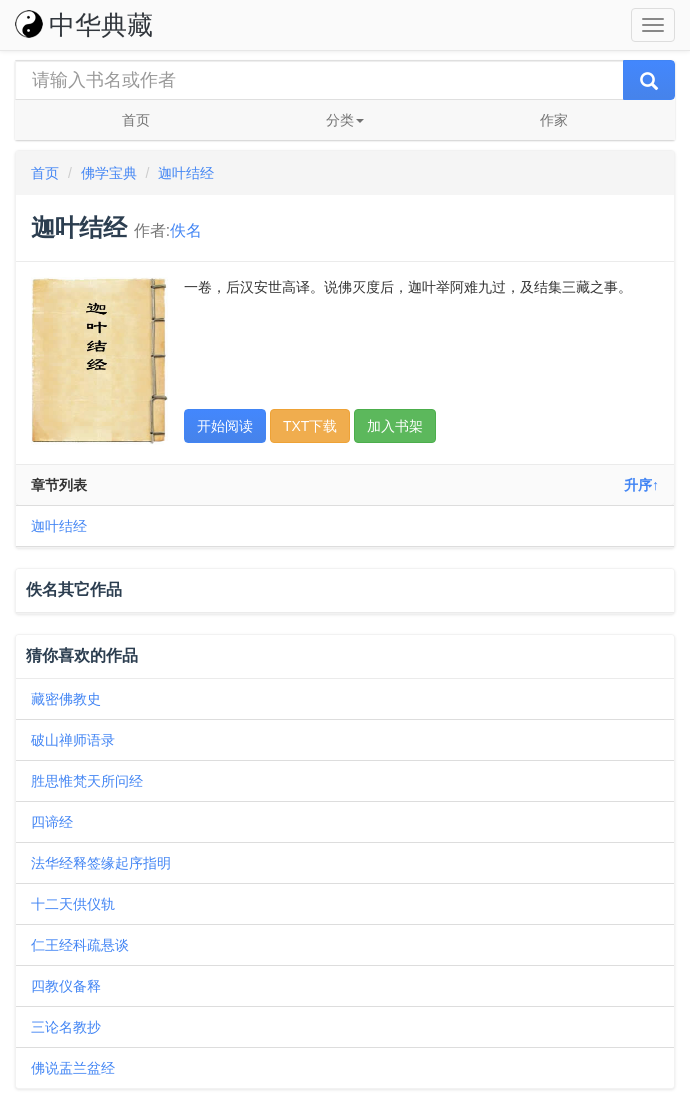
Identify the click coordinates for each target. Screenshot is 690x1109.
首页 (136, 120)
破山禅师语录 (73, 740)
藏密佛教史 (66, 699)
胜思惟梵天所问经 (87, 781)
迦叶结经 (186, 173)
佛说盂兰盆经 (73, 1068)
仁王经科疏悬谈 (80, 945)
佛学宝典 (109, 173)
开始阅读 (225, 426)
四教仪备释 (66, 986)
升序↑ (641, 485)
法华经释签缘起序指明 (101, 863)
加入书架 (395, 426)
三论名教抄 (66, 1027)
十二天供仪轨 (73, 904)
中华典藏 (84, 25)
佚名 (186, 230)
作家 (554, 120)
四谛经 (52, 822)
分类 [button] (345, 120)
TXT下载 (310, 426)
